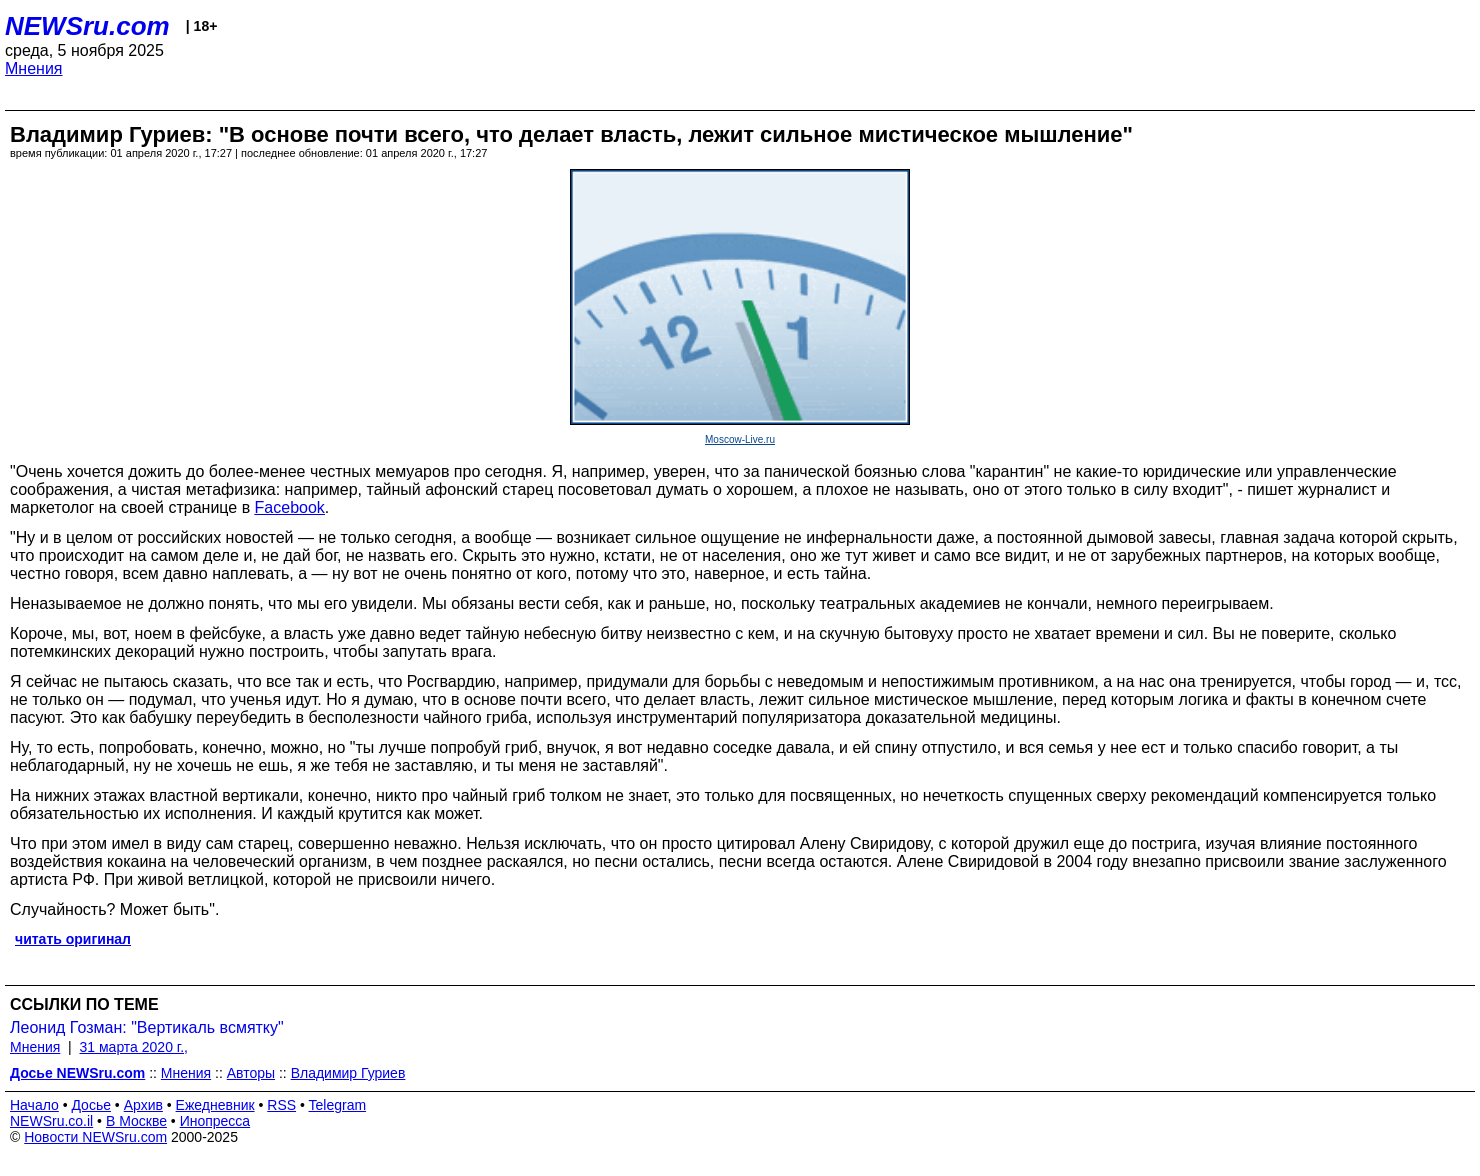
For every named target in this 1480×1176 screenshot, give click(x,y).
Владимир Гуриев (348, 1073)
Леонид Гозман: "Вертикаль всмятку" (147, 1027)
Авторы (251, 1073)
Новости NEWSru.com (95, 1137)
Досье (91, 1105)
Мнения (34, 68)
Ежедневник (215, 1105)
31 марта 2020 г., (134, 1047)
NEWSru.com (87, 26)
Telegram (338, 1105)
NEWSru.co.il (51, 1121)
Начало (34, 1105)
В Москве (136, 1121)
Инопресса (215, 1121)
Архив (143, 1105)
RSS (281, 1105)
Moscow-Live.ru (740, 439)
